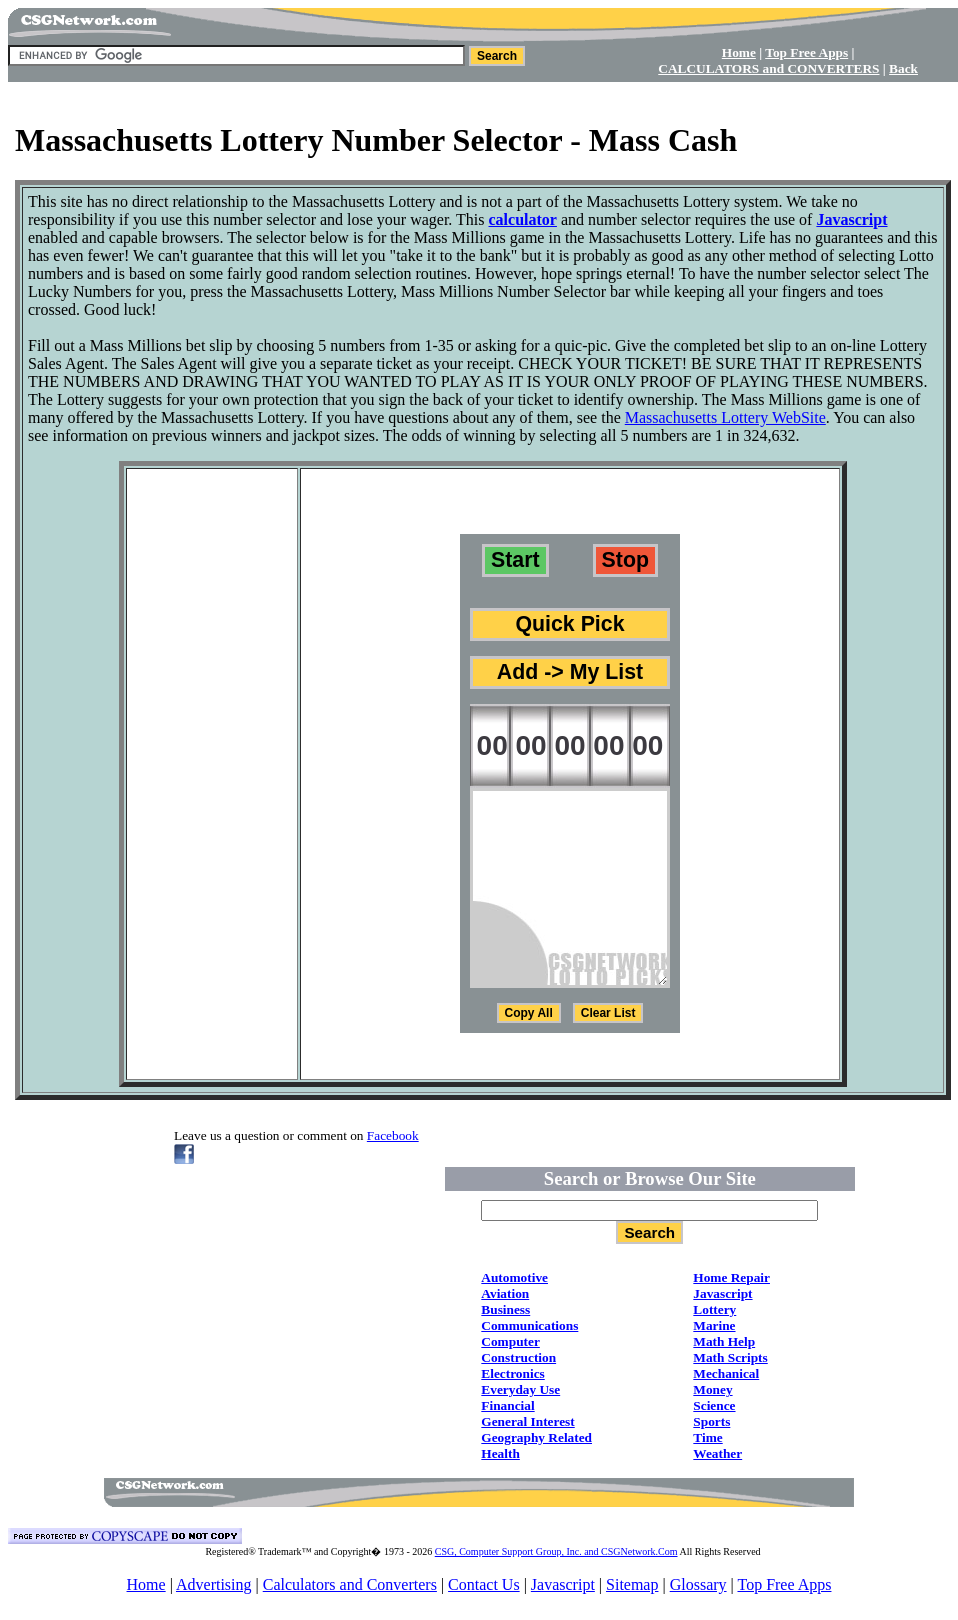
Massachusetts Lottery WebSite (725, 417)
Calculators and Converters (350, 1584)
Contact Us (484, 1584)
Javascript (563, 1584)
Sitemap (632, 1584)
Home (146, 1584)
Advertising (214, 1584)
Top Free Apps (784, 1584)
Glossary (698, 1584)
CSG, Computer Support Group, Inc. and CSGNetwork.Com (556, 1551)
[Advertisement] (479, 107)
